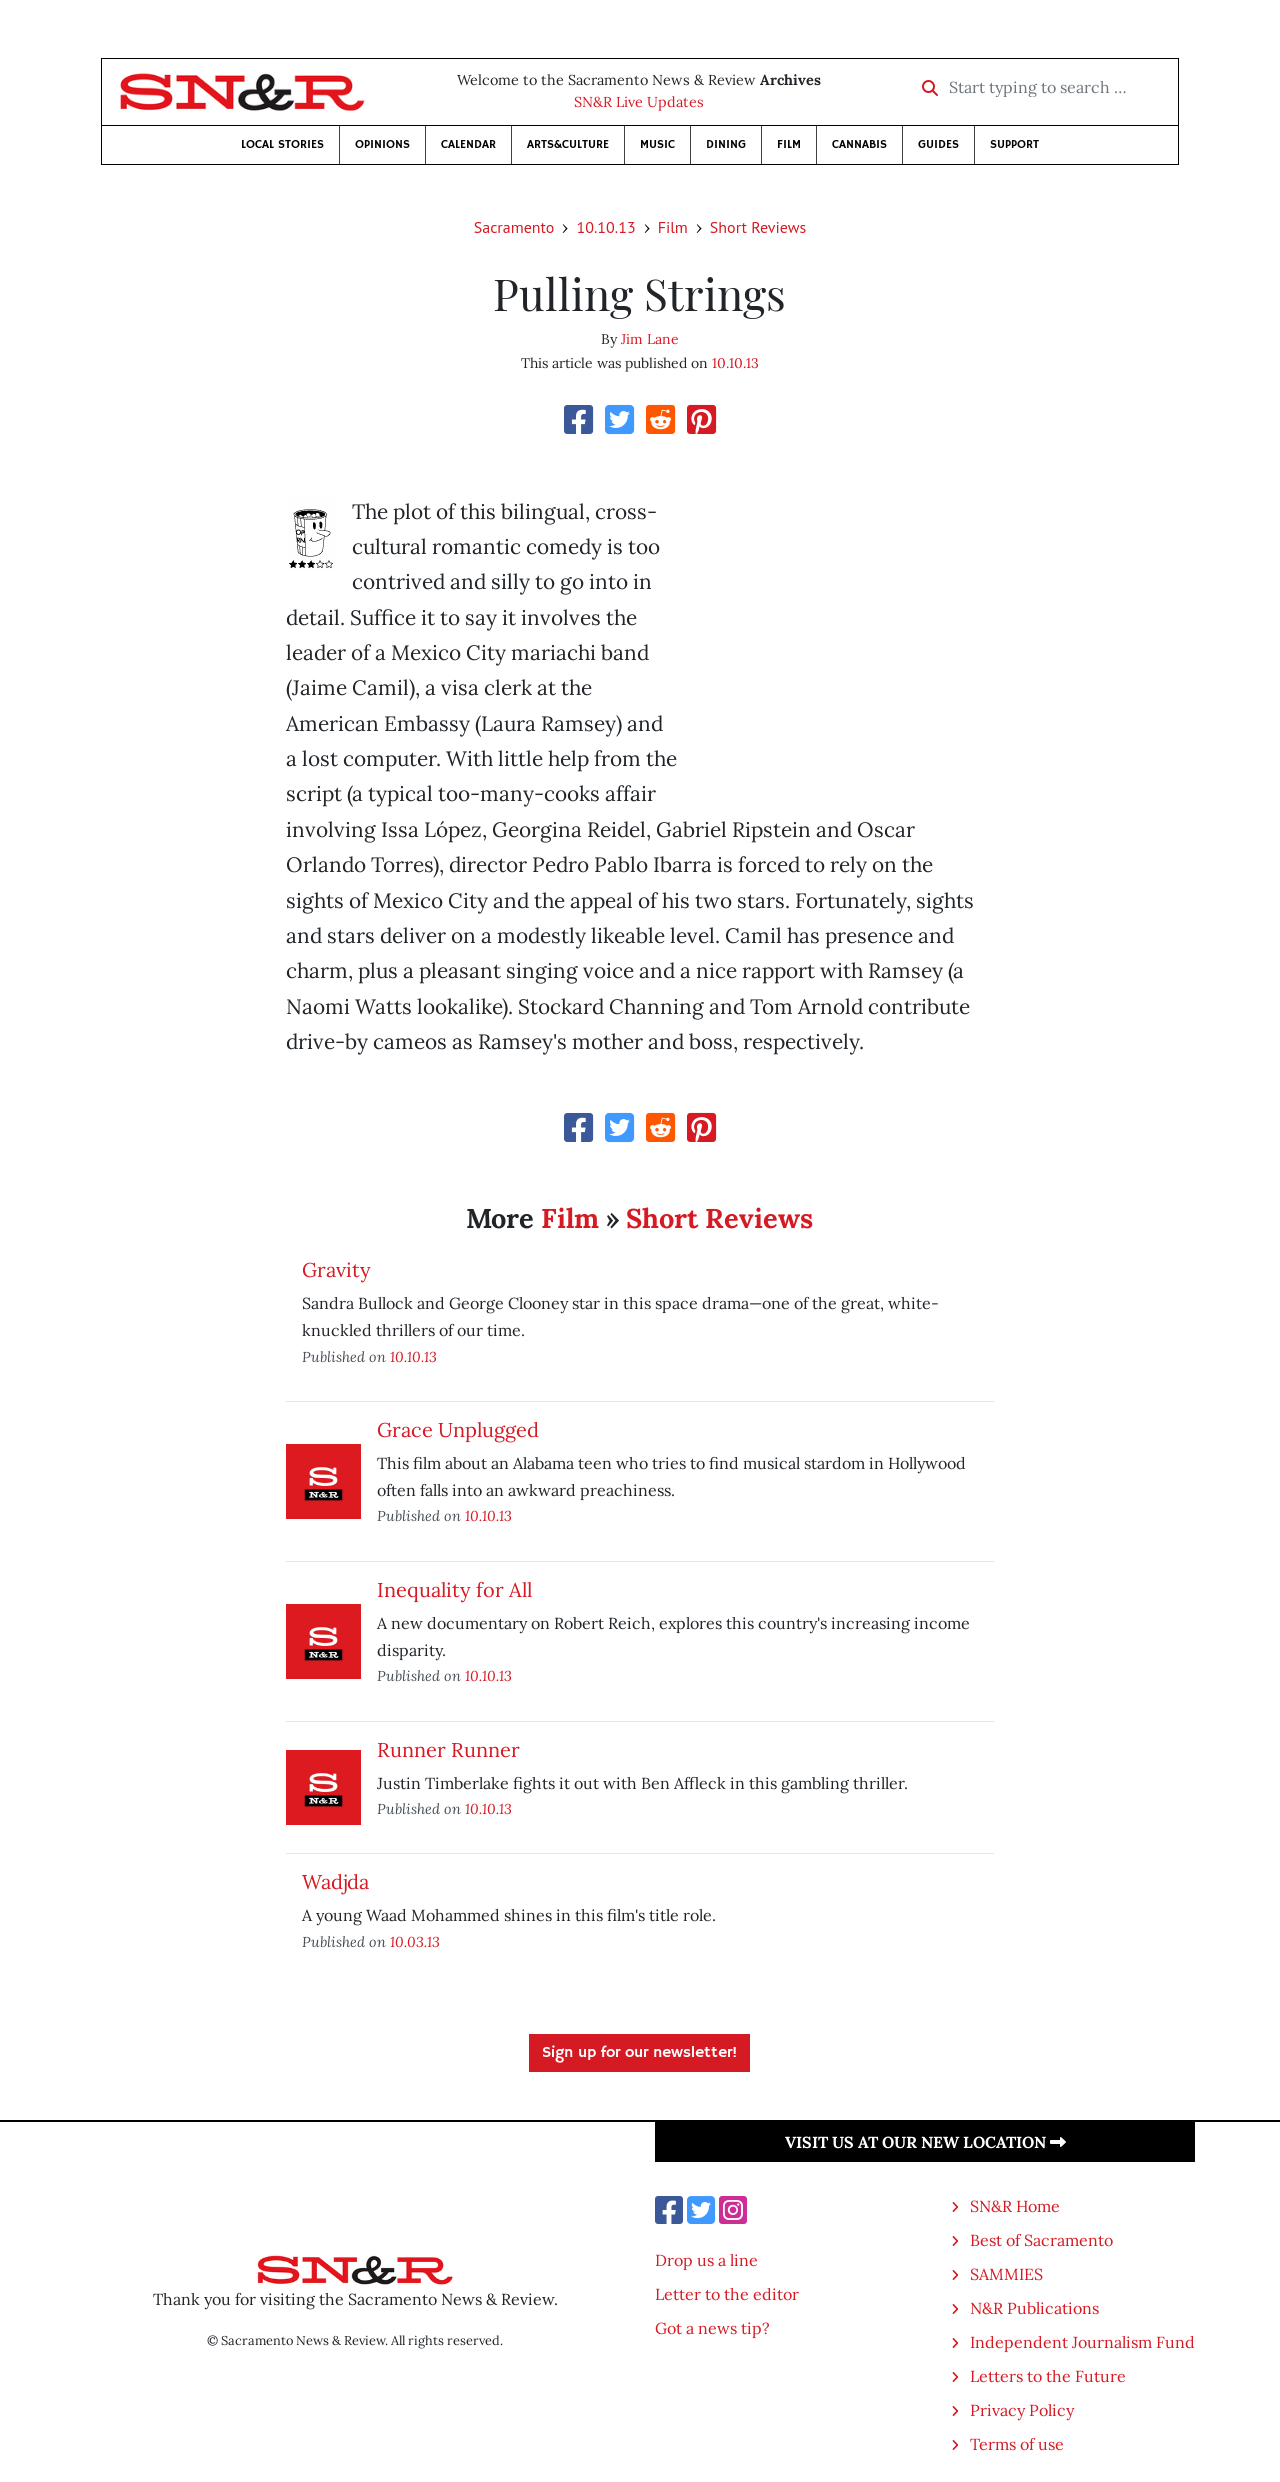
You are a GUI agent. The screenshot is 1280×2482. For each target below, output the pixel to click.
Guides (938, 144)
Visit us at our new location (925, 2142)
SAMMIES (1006, 2274)
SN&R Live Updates (639, 102)
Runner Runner (448, 1749)
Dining (726, 144)
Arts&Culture (568, 144)
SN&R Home (1015, 2206)
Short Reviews (758, 227)
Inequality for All (454, 1589)
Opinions (382, 144)
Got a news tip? (712, 2328)
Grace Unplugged (458, 1429)
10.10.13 (605, 227)
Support (1014, 144)
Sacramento (514, 227)
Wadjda (335, 1881)
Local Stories (282, 144)
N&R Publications (1034, 2308)
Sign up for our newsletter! (639, 2053)
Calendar (468, 144)
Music (657, 144)
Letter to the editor (727, 2294)
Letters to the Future (1048, 2376)
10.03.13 (415, 1941)
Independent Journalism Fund (1082, 2342)
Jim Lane (650, 339)
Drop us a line (706, 2260)
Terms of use (1017, 2444)
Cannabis (859, 144)
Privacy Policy (1022, 2410)
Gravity (336, 1269)
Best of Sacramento (1041, 2240)
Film (789, 144)
